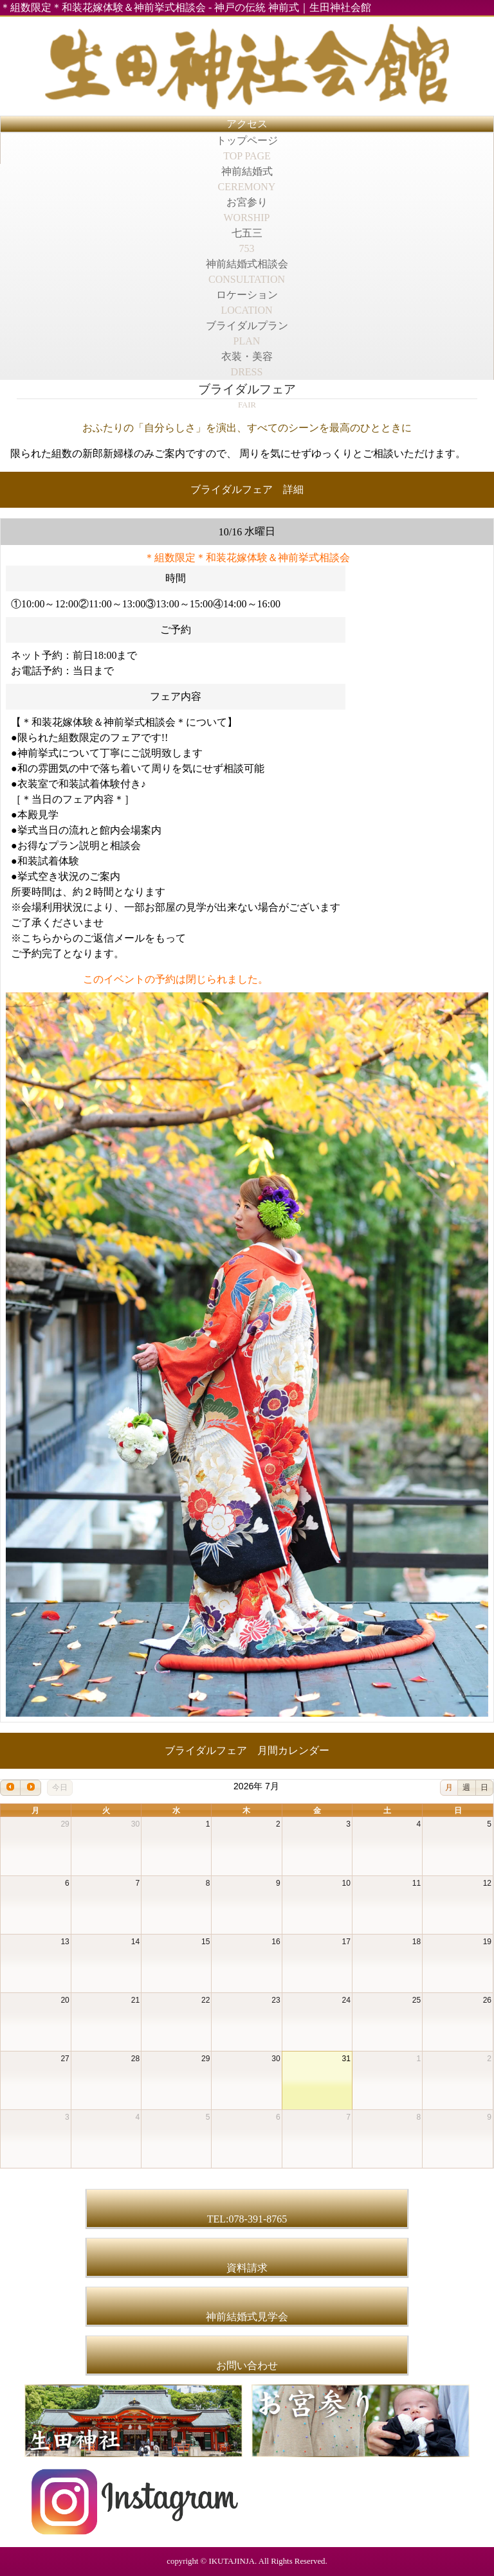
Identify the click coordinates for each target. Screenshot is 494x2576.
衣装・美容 (247, 364)
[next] (30, 1788)
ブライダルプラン (247, 333)
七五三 (247, 241)
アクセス (247, 123)
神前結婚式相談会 (247, 271)
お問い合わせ (247, 2365)
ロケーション (247, 302)
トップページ (247, 148)
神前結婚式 (247, 179)
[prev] (10, 1788)
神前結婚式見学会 (247, 2316)
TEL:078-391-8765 (247, 2219)
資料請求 (247, 2267)
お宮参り (246, 210)
